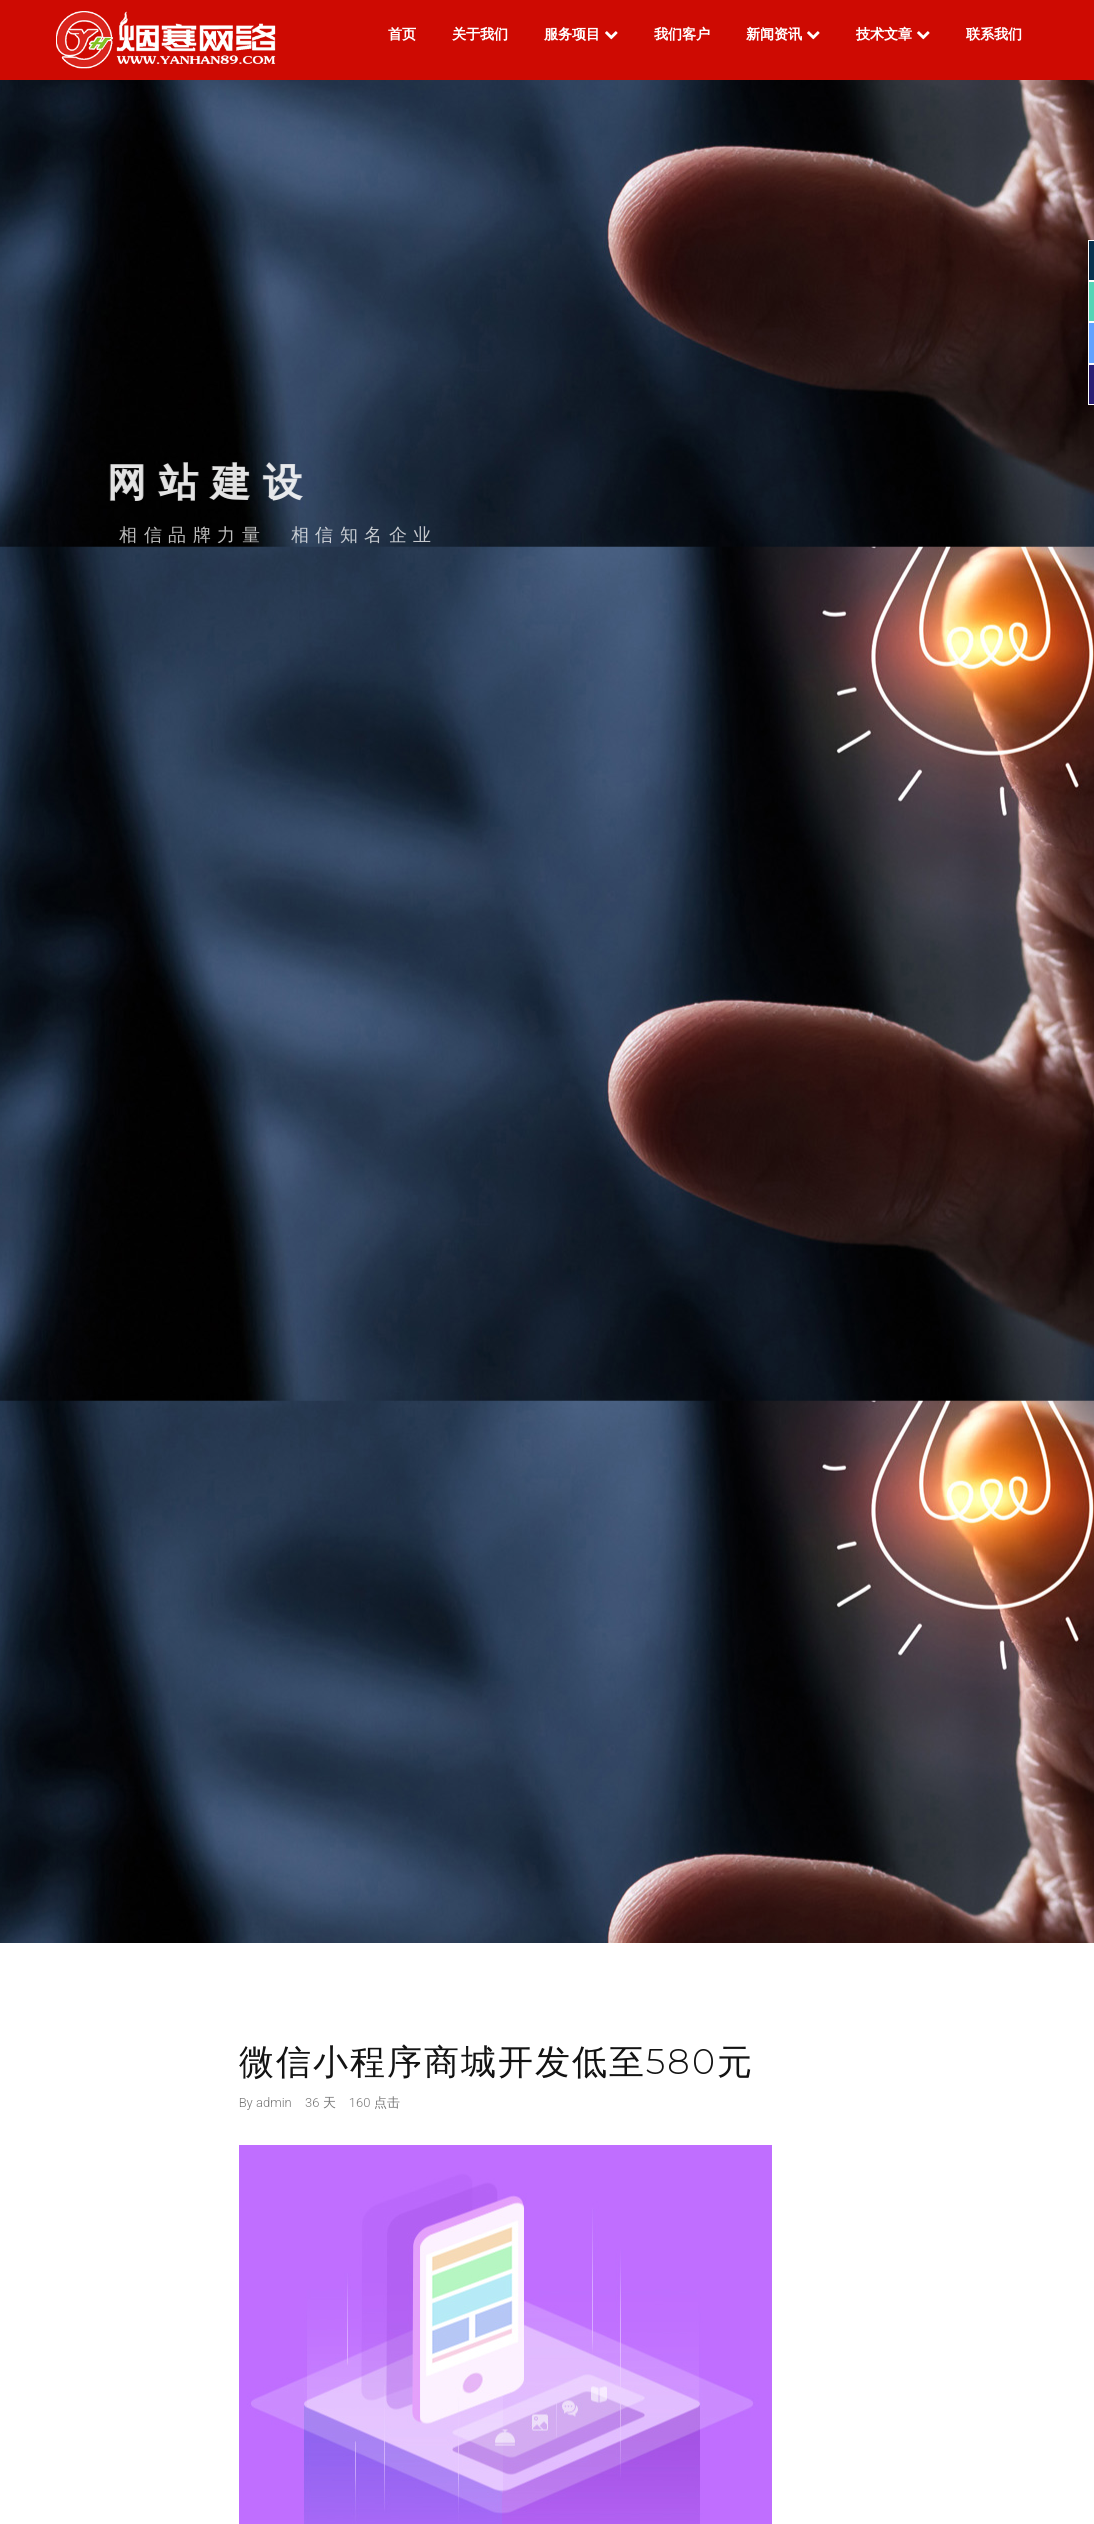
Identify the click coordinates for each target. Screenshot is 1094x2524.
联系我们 (994, 34)
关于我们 (480, 34)
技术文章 (893, 34)
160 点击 (374, 2102)
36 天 (320, 2102)
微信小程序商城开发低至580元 (496, 2061)
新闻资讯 (783, 34)
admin (274, 2102)
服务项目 (581, 34)
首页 (402, 34)
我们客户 (682, 34)
